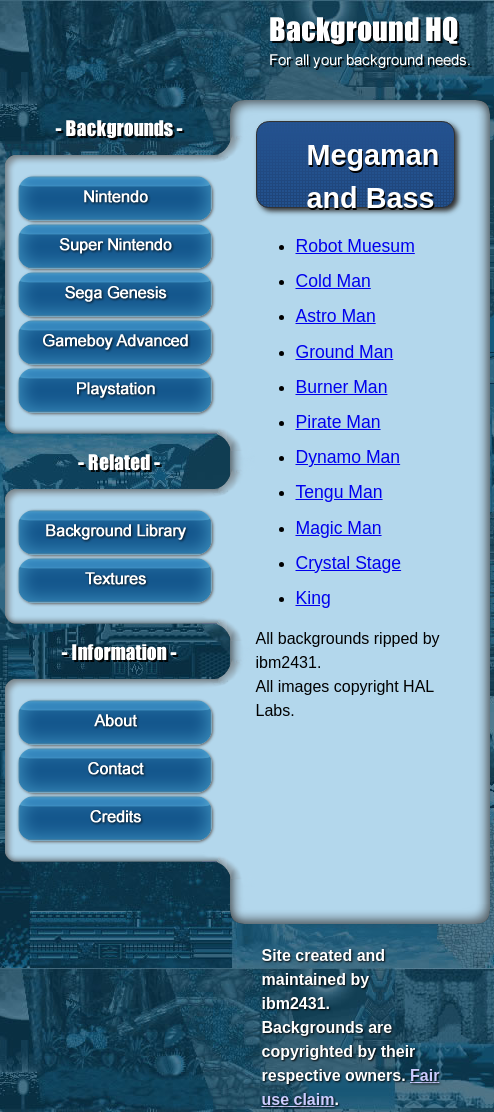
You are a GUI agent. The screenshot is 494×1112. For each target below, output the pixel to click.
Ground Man (345, 352)
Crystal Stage (349, 563)
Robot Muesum (355, 246)
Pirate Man (338, 422)
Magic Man (339, 528)
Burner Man (342, 387)
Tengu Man (339, 492)
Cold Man (333, 281)
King (313, 598)
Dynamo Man (348, 457)
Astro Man (336, 316)
